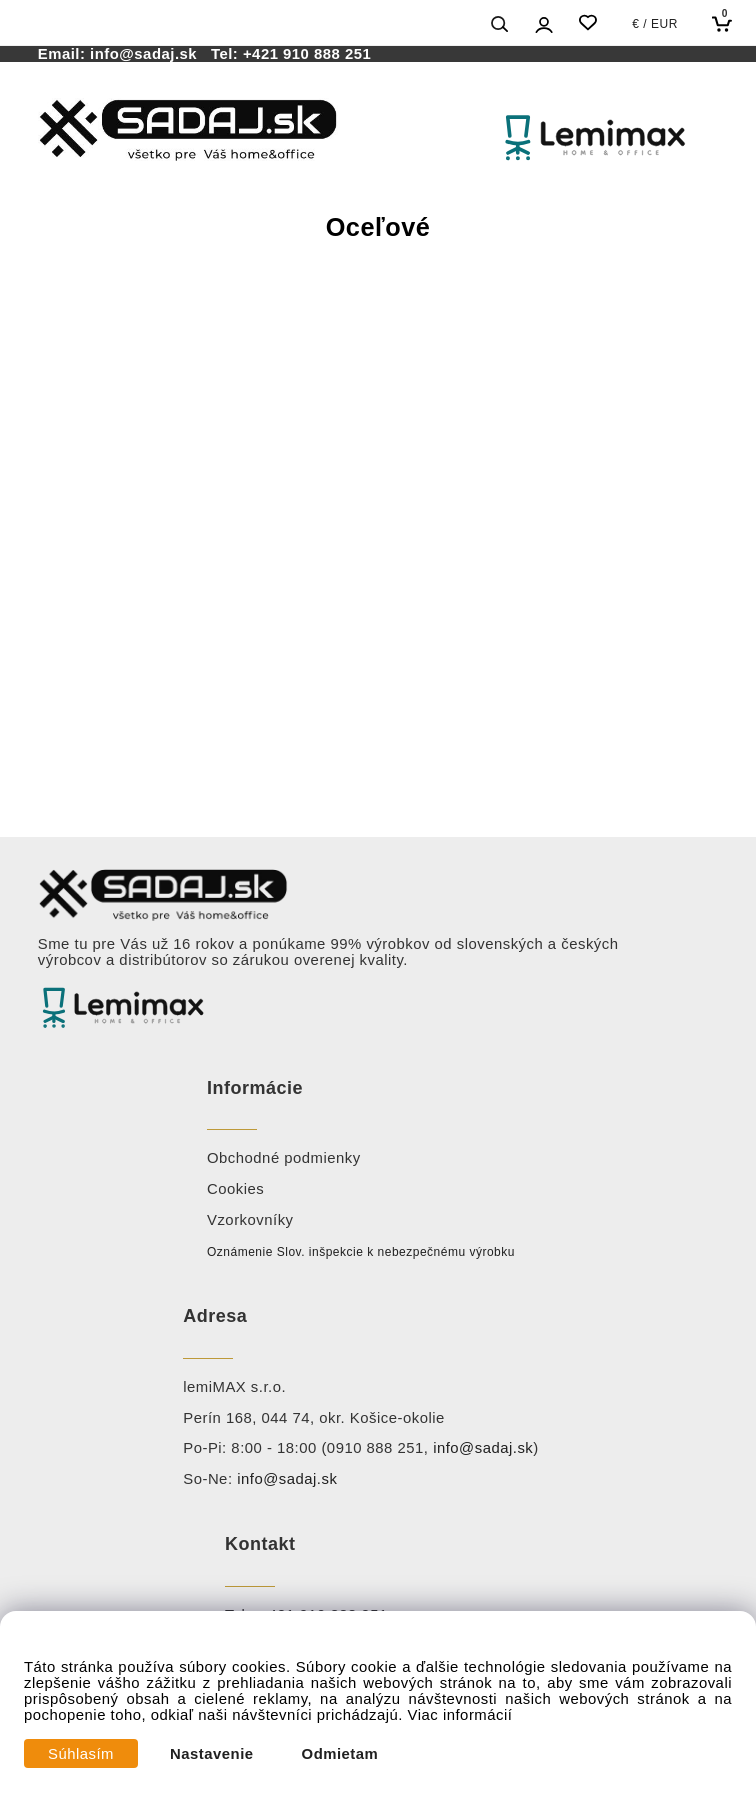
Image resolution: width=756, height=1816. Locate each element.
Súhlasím (81, 1754)
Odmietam (340, 1754)
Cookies (235, 1189)
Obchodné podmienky (284, 1158)
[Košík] (726, 23)
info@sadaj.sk (148, 54)
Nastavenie (212, 1754)
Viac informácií (460, 1715)
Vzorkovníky (250, 1220)
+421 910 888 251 (307, 54)
